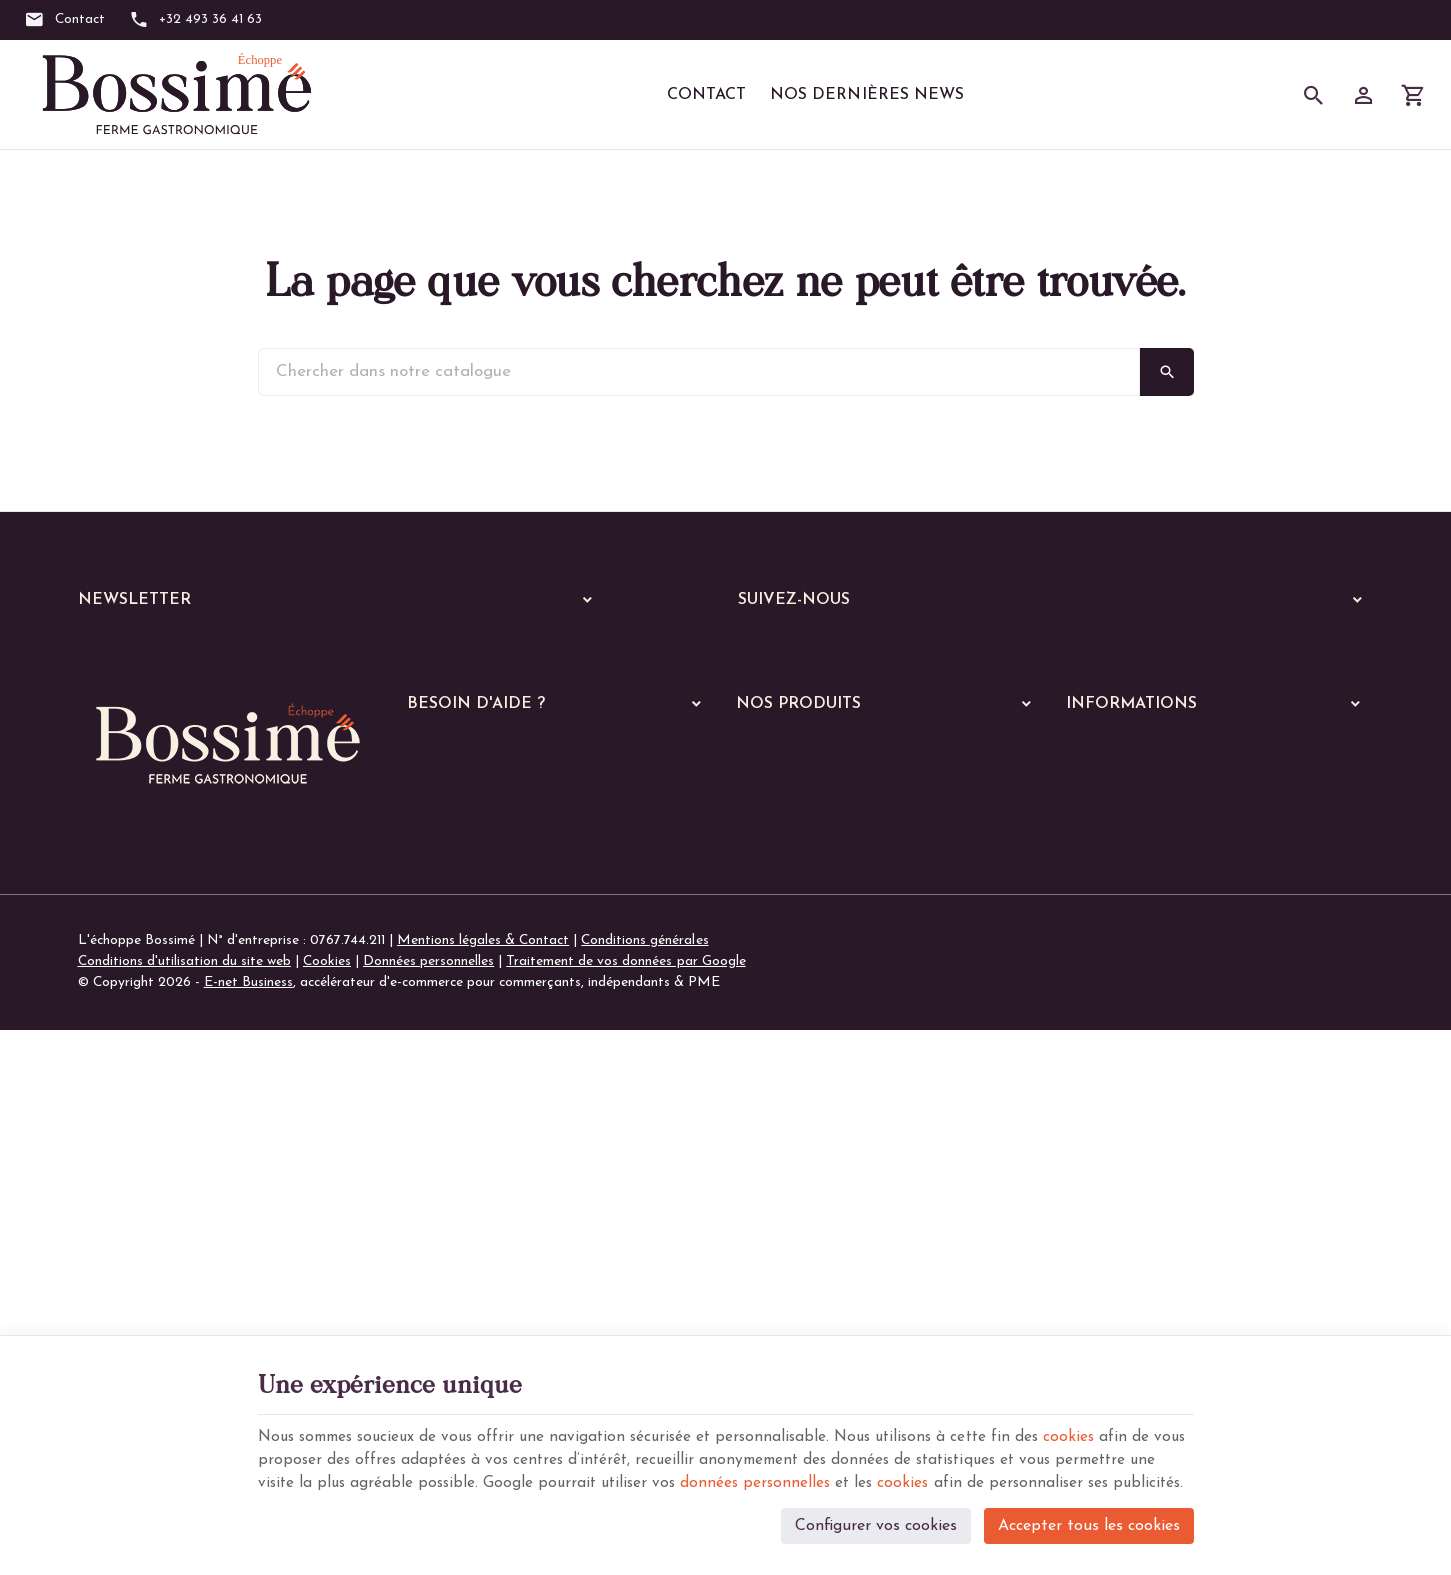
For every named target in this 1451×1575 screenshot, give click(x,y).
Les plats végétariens (814, 1044)
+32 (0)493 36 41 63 (179, 1149)
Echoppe (762, 928)
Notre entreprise (1117, 876)
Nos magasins (1109, 903)
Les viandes (784, 992)
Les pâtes (778, 1070)
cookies (1104, 1407)
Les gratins (782, 1148)
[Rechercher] (1314, 95)
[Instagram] (820, 652)
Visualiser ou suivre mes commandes (517, 903)
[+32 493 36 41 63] (196, 20)
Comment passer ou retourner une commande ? (551, 876)
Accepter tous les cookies (1089, 1521)
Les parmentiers (797, 1200)
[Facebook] (760, 652)
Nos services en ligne (799, 902)
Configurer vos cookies (876, 1521)
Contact (706, 95)
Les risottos (785, 1122)
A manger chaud (792, 960)
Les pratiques (790, 1278)
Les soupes (782, 1252)
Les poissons (787, 1018)
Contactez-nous (1114, 930)
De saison (778, 1226)
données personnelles (878, 1455)
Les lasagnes (787, 1096)
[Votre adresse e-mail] (341, 654)
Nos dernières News (866, 95)
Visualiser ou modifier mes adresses (515, 930)
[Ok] (580, 654)
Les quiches (783, 1174)
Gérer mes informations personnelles (518, 956)
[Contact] (64, 20)
